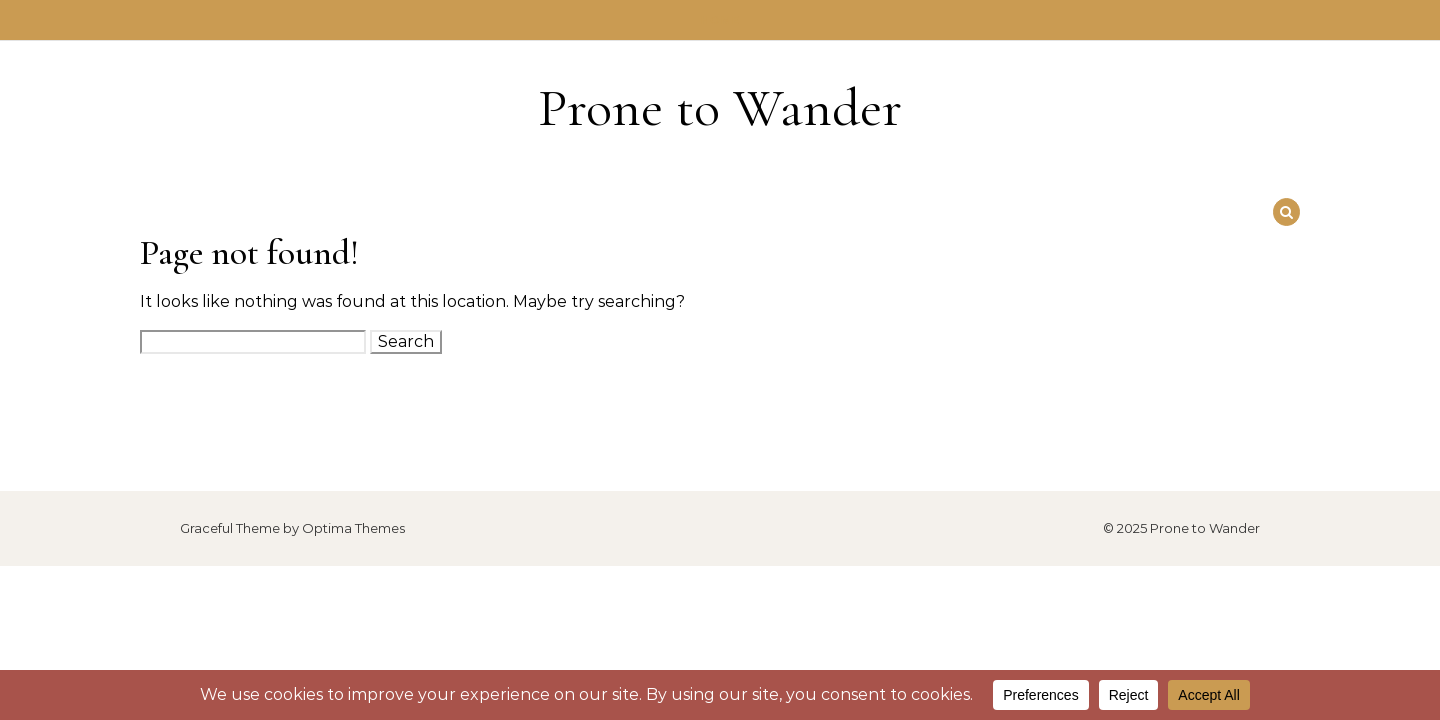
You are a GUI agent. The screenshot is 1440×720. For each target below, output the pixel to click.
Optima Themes (353, 528)
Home (720, 20)
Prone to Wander (720, 107)
